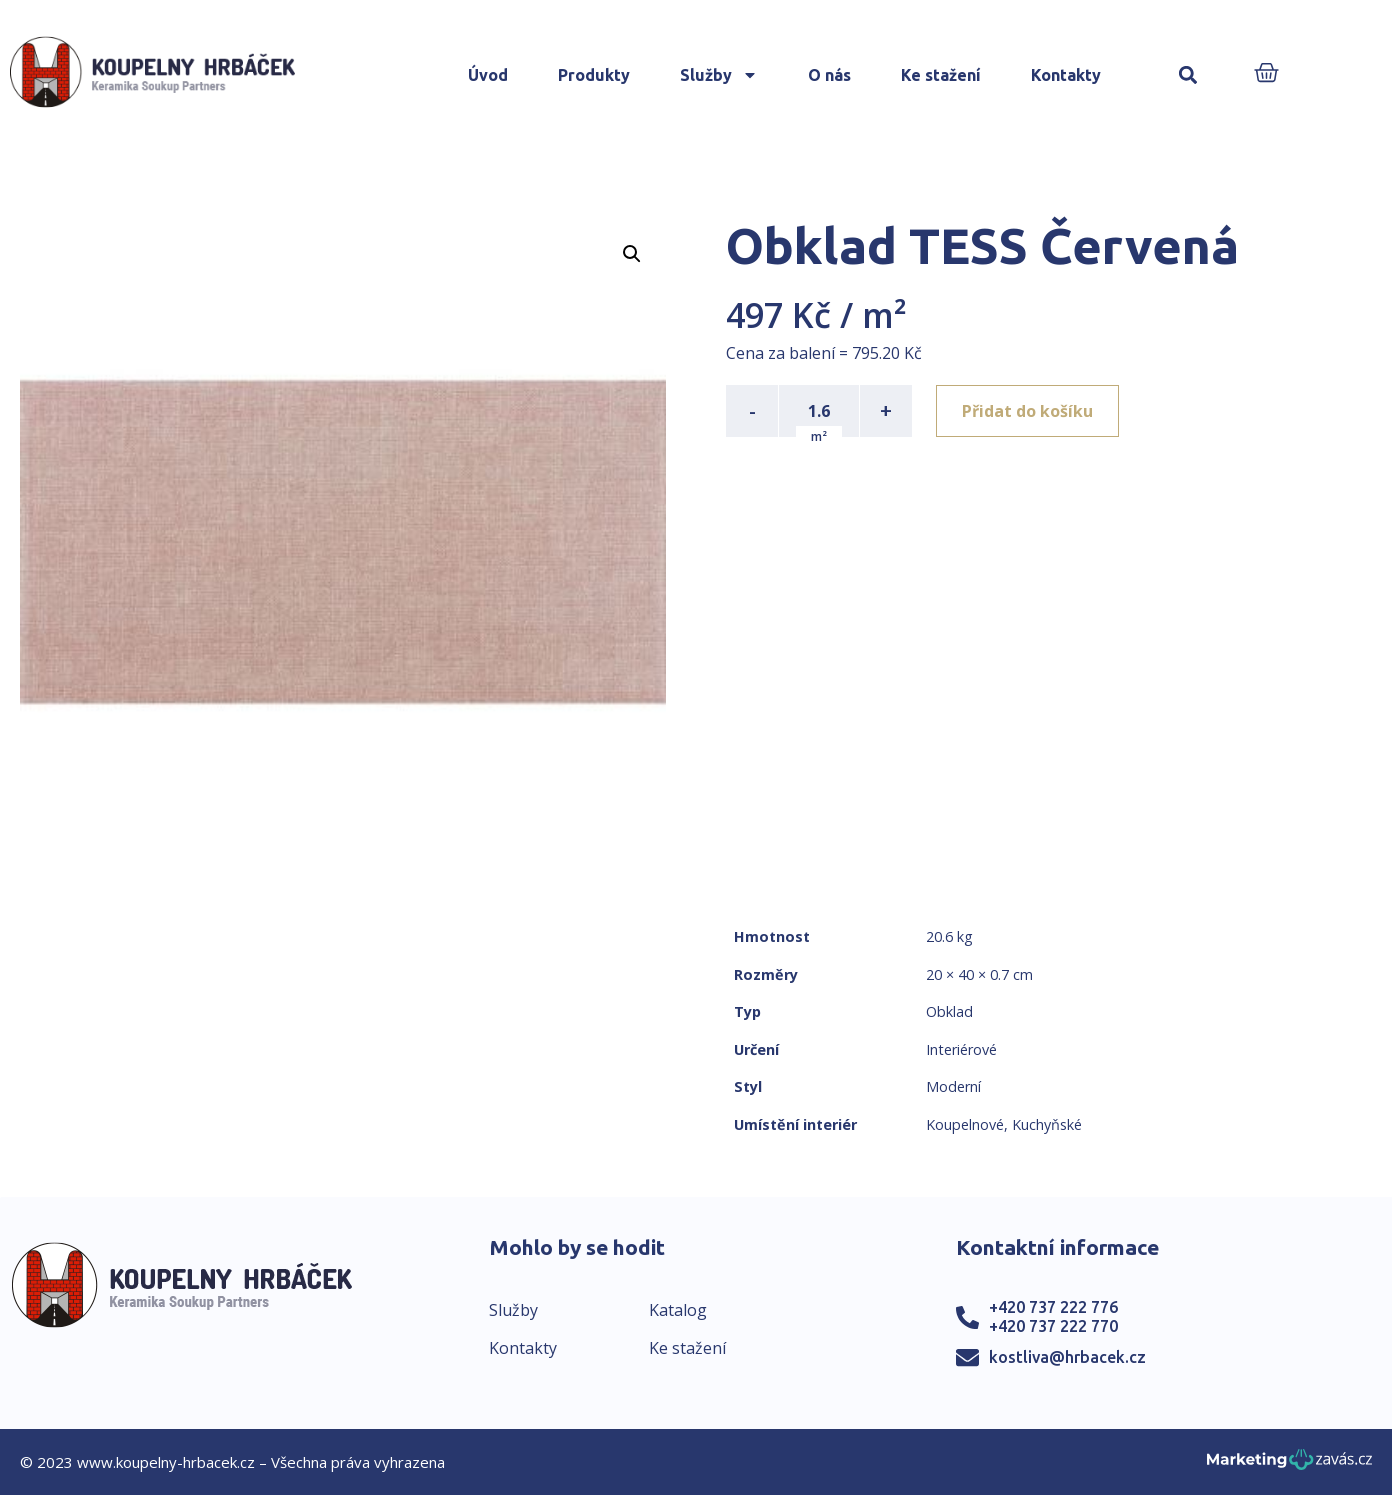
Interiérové (961, 1049)
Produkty (594, 75)
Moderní (953, 1086)
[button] (1187, 75)
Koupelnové (965, 1124)
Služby (719, 75)
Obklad (949, 1011)
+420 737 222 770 (1053, 1326)
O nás (829, 75)
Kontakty (1066, 75)
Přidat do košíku (1027, 411)
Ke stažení (941, 75)
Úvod (488, 75)
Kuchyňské (1047, 1124)
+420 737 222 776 (1053, 1307)
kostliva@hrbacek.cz (1067, 1357)
